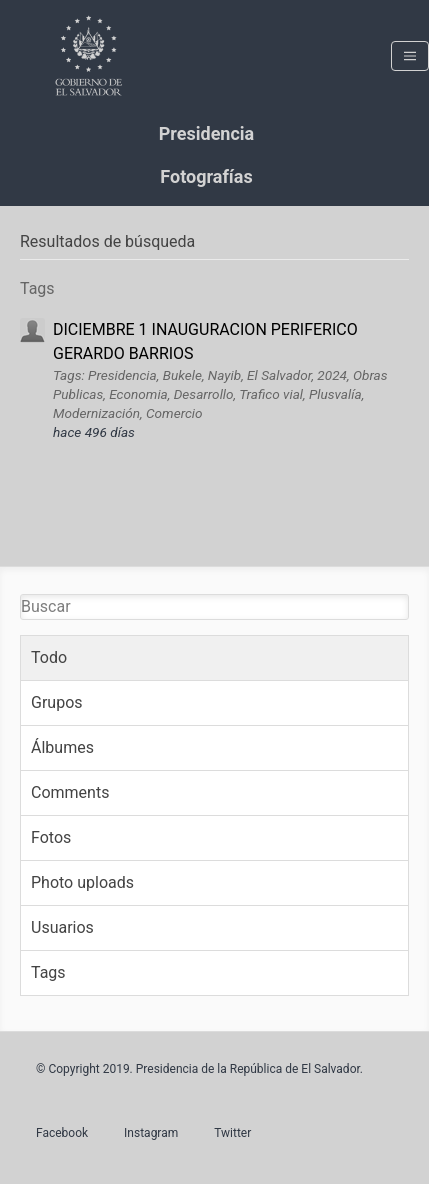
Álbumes (62, 747)
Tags (48, 972)
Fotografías (206, 176)
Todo (49, 657)
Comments (70, 792)
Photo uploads (82, 882)
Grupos (57, 702)
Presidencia (206, 133)
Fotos (51, 837)
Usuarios (62, 927)
